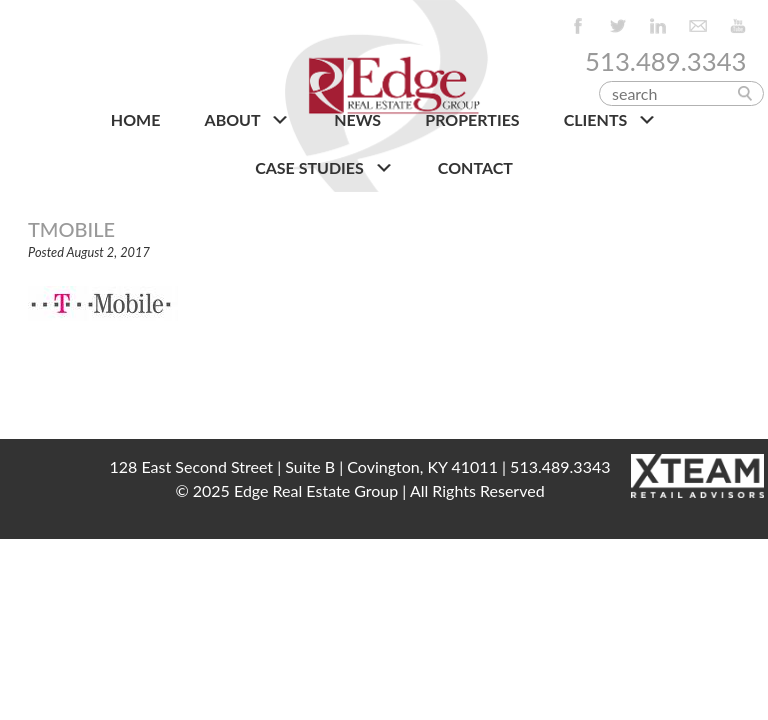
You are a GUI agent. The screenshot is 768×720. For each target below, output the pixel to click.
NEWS (357, 119)
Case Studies (324, 168)
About (247, 120)
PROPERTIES (472, 119)
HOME (136, 119)
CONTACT (475, 167)
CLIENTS (610, 120)
